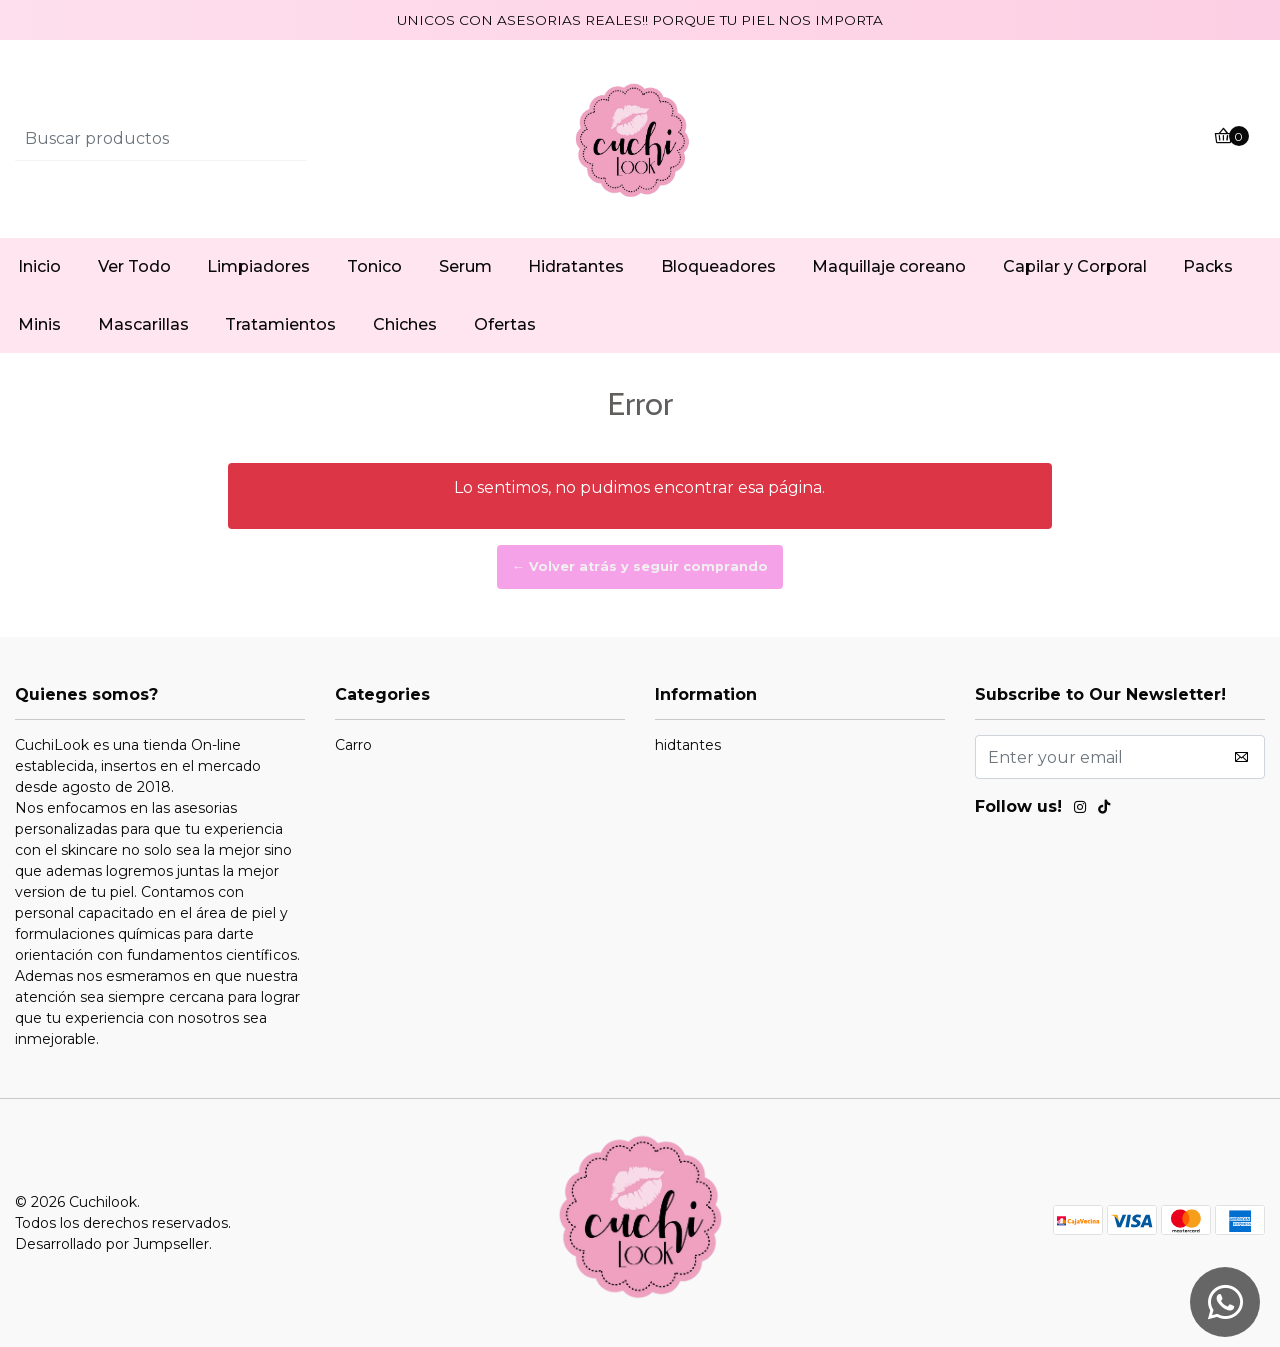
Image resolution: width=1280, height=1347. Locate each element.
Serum (465, 266)
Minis (39, 324)
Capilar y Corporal (1075, 266)
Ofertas (505, 324)
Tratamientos (280, 324)
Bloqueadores (718, 266)
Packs (1208, 266)
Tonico (374, 266)
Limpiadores (258, 266)
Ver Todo (134, 266)
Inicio (39, 266)
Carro (353, 745)
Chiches (405, 324)
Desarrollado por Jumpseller (112, 1244)
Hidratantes (576, 266)
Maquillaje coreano (889, 266)
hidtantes (688, 745)
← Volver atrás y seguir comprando (640, 566)
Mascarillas (143, 324)
